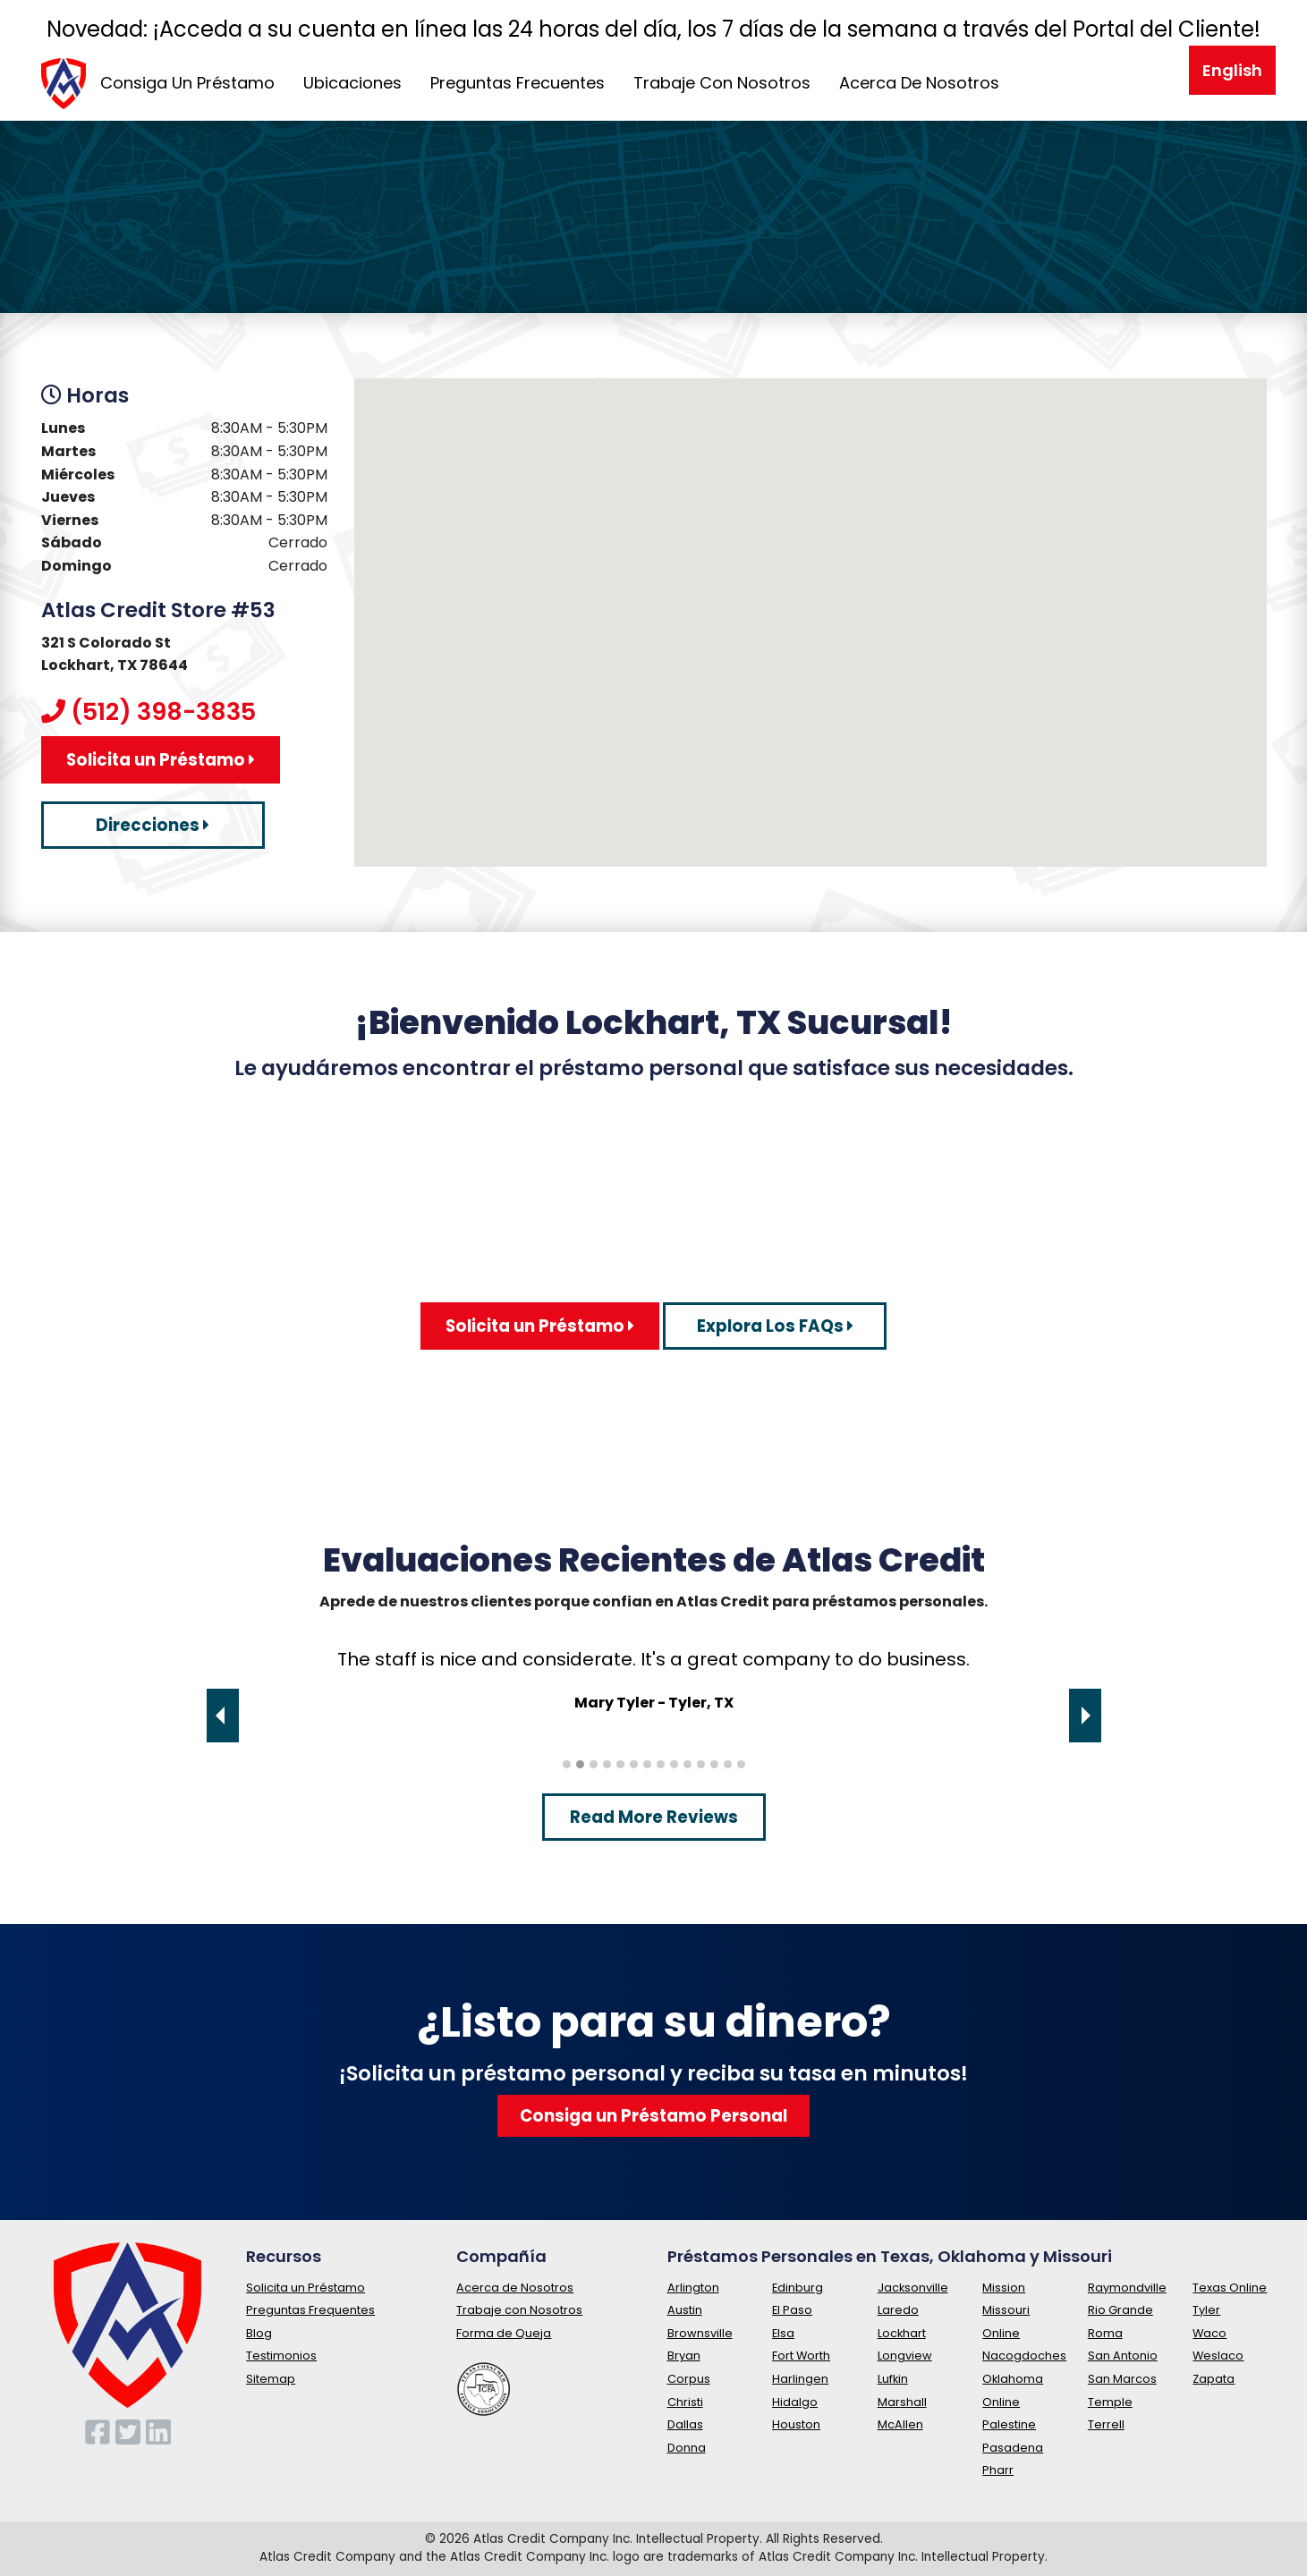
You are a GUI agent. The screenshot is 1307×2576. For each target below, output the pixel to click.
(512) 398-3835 (163, 711)
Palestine (1009, 2424)
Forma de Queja (503, 2333)
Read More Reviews (654, 1817)
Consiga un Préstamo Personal (653, 2116)
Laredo (898, 2310)
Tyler (1206, 2310)
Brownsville (700, 2333)
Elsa (783, 2333)
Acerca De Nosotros (919, 83)
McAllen (900, 2424)
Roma (1105, 2333)
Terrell (1106, 2424)
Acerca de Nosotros (514, 2287)
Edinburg (797, 2287)
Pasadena (1012, 2447)
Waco (1209, 2333)
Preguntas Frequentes (310, 2310)
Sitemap (270, 2378)
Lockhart (902, 2333)
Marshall (902, 2402)
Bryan (683, 2355)
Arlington (693, 2287)
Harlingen (800, 2378)
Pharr (998, 2470)
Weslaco (1217, 2355)
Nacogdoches (1024, 2355)
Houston (796, 2424)
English (1232, 70)
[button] (810, 606)
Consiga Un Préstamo (187, 83)
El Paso (792, 2310)
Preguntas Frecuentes (517, 83)
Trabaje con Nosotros (519, 2310)
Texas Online (1229, 2287)
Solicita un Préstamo (160, 760)
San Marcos (1122, 2378)
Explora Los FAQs (775, 1326)
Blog (259, 2333)
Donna (686, 2447)
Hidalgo (795, 2402)
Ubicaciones (352, 83)
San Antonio (1123, 2355)
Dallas (685, 2424)
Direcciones (152, 825)
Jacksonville (913, 2287)
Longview (905, 2355)
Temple (1110, 2402)
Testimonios (281, 2355)
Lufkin (893, 2378)
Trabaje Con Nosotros (722, 83)
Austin (684, 2310)
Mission (1003, 2287)
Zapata (1213, 2378)
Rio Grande (1120, 2310)
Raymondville (1127, 2287)
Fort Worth (801, 2355)
